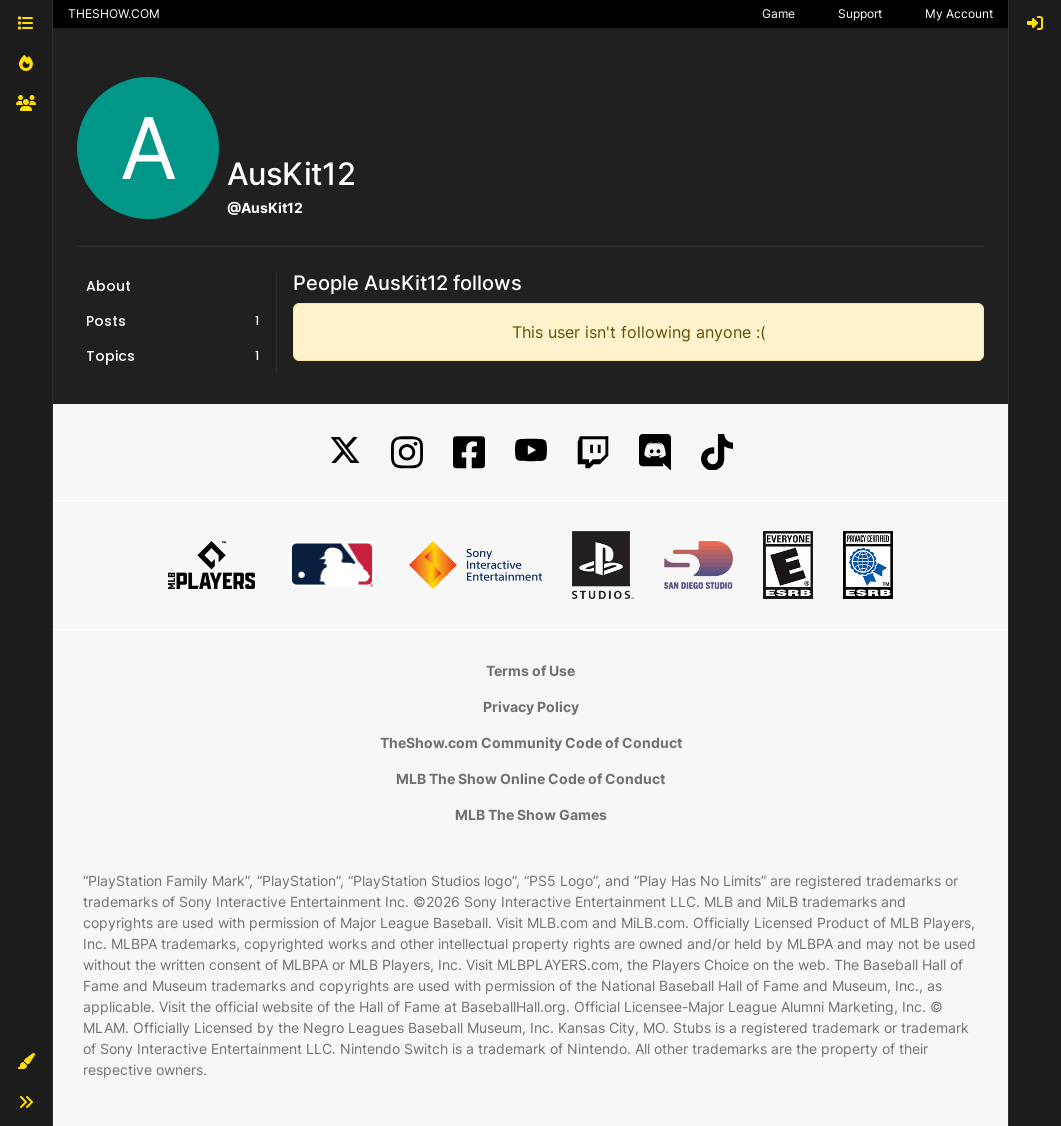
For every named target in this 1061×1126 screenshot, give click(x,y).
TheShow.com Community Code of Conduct (531, 742)
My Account (959, 13)
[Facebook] (469, 452)
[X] (345, 452)
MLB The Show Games (531, 814)
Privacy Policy (531, 706)
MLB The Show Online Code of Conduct (530, 778)
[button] (26, 1062)
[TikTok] (717, 452)
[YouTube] (531, 452)
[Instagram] (407, 452)
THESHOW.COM (114, 13)
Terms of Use (530, 670)
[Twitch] (593, 452)
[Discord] (655, 452)
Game (778, 13)
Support (860, 13)
